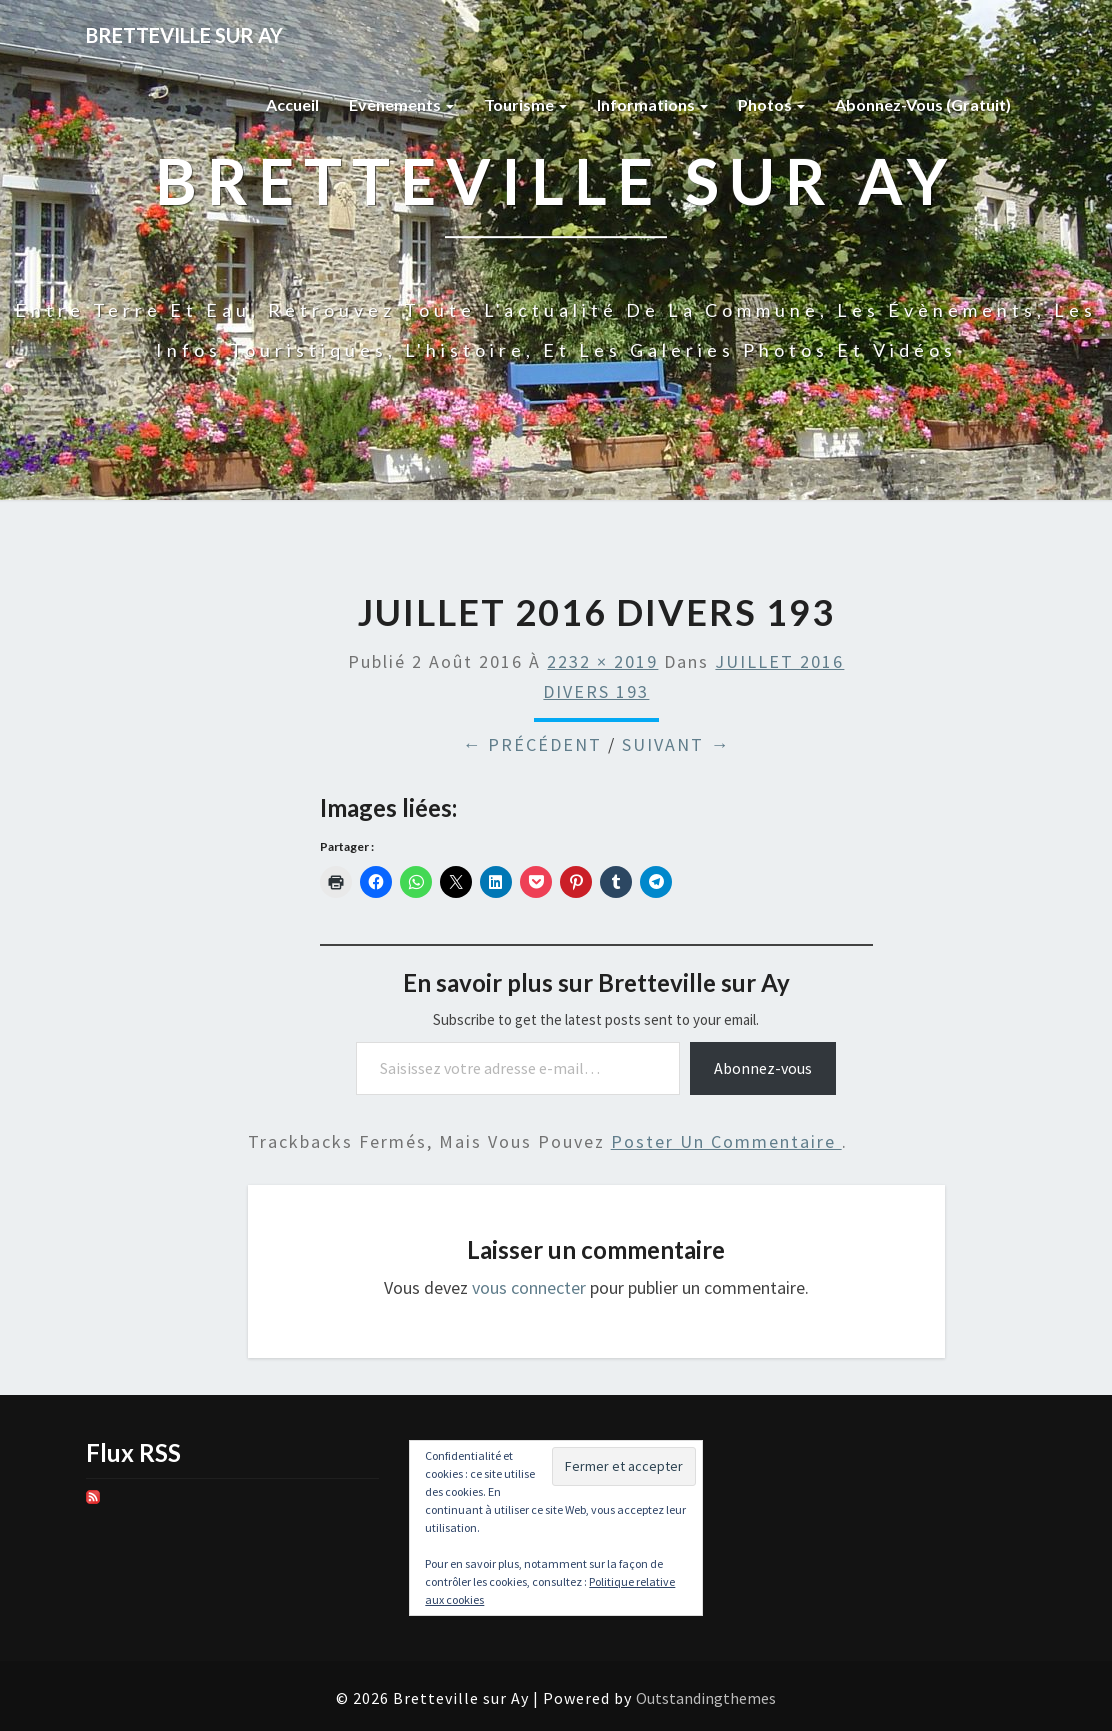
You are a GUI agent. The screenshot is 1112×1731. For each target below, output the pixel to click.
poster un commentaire (726, 1141)
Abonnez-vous (763, 1068)
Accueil (292, 104)
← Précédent (532, 744)
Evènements (401, 104)
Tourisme (525, 104)
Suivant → (676, 744)
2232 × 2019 (602, 661)
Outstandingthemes (706, 1698)
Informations (652, 104)
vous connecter (529, 1287)
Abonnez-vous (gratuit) (923, 104)
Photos (771, 104)
